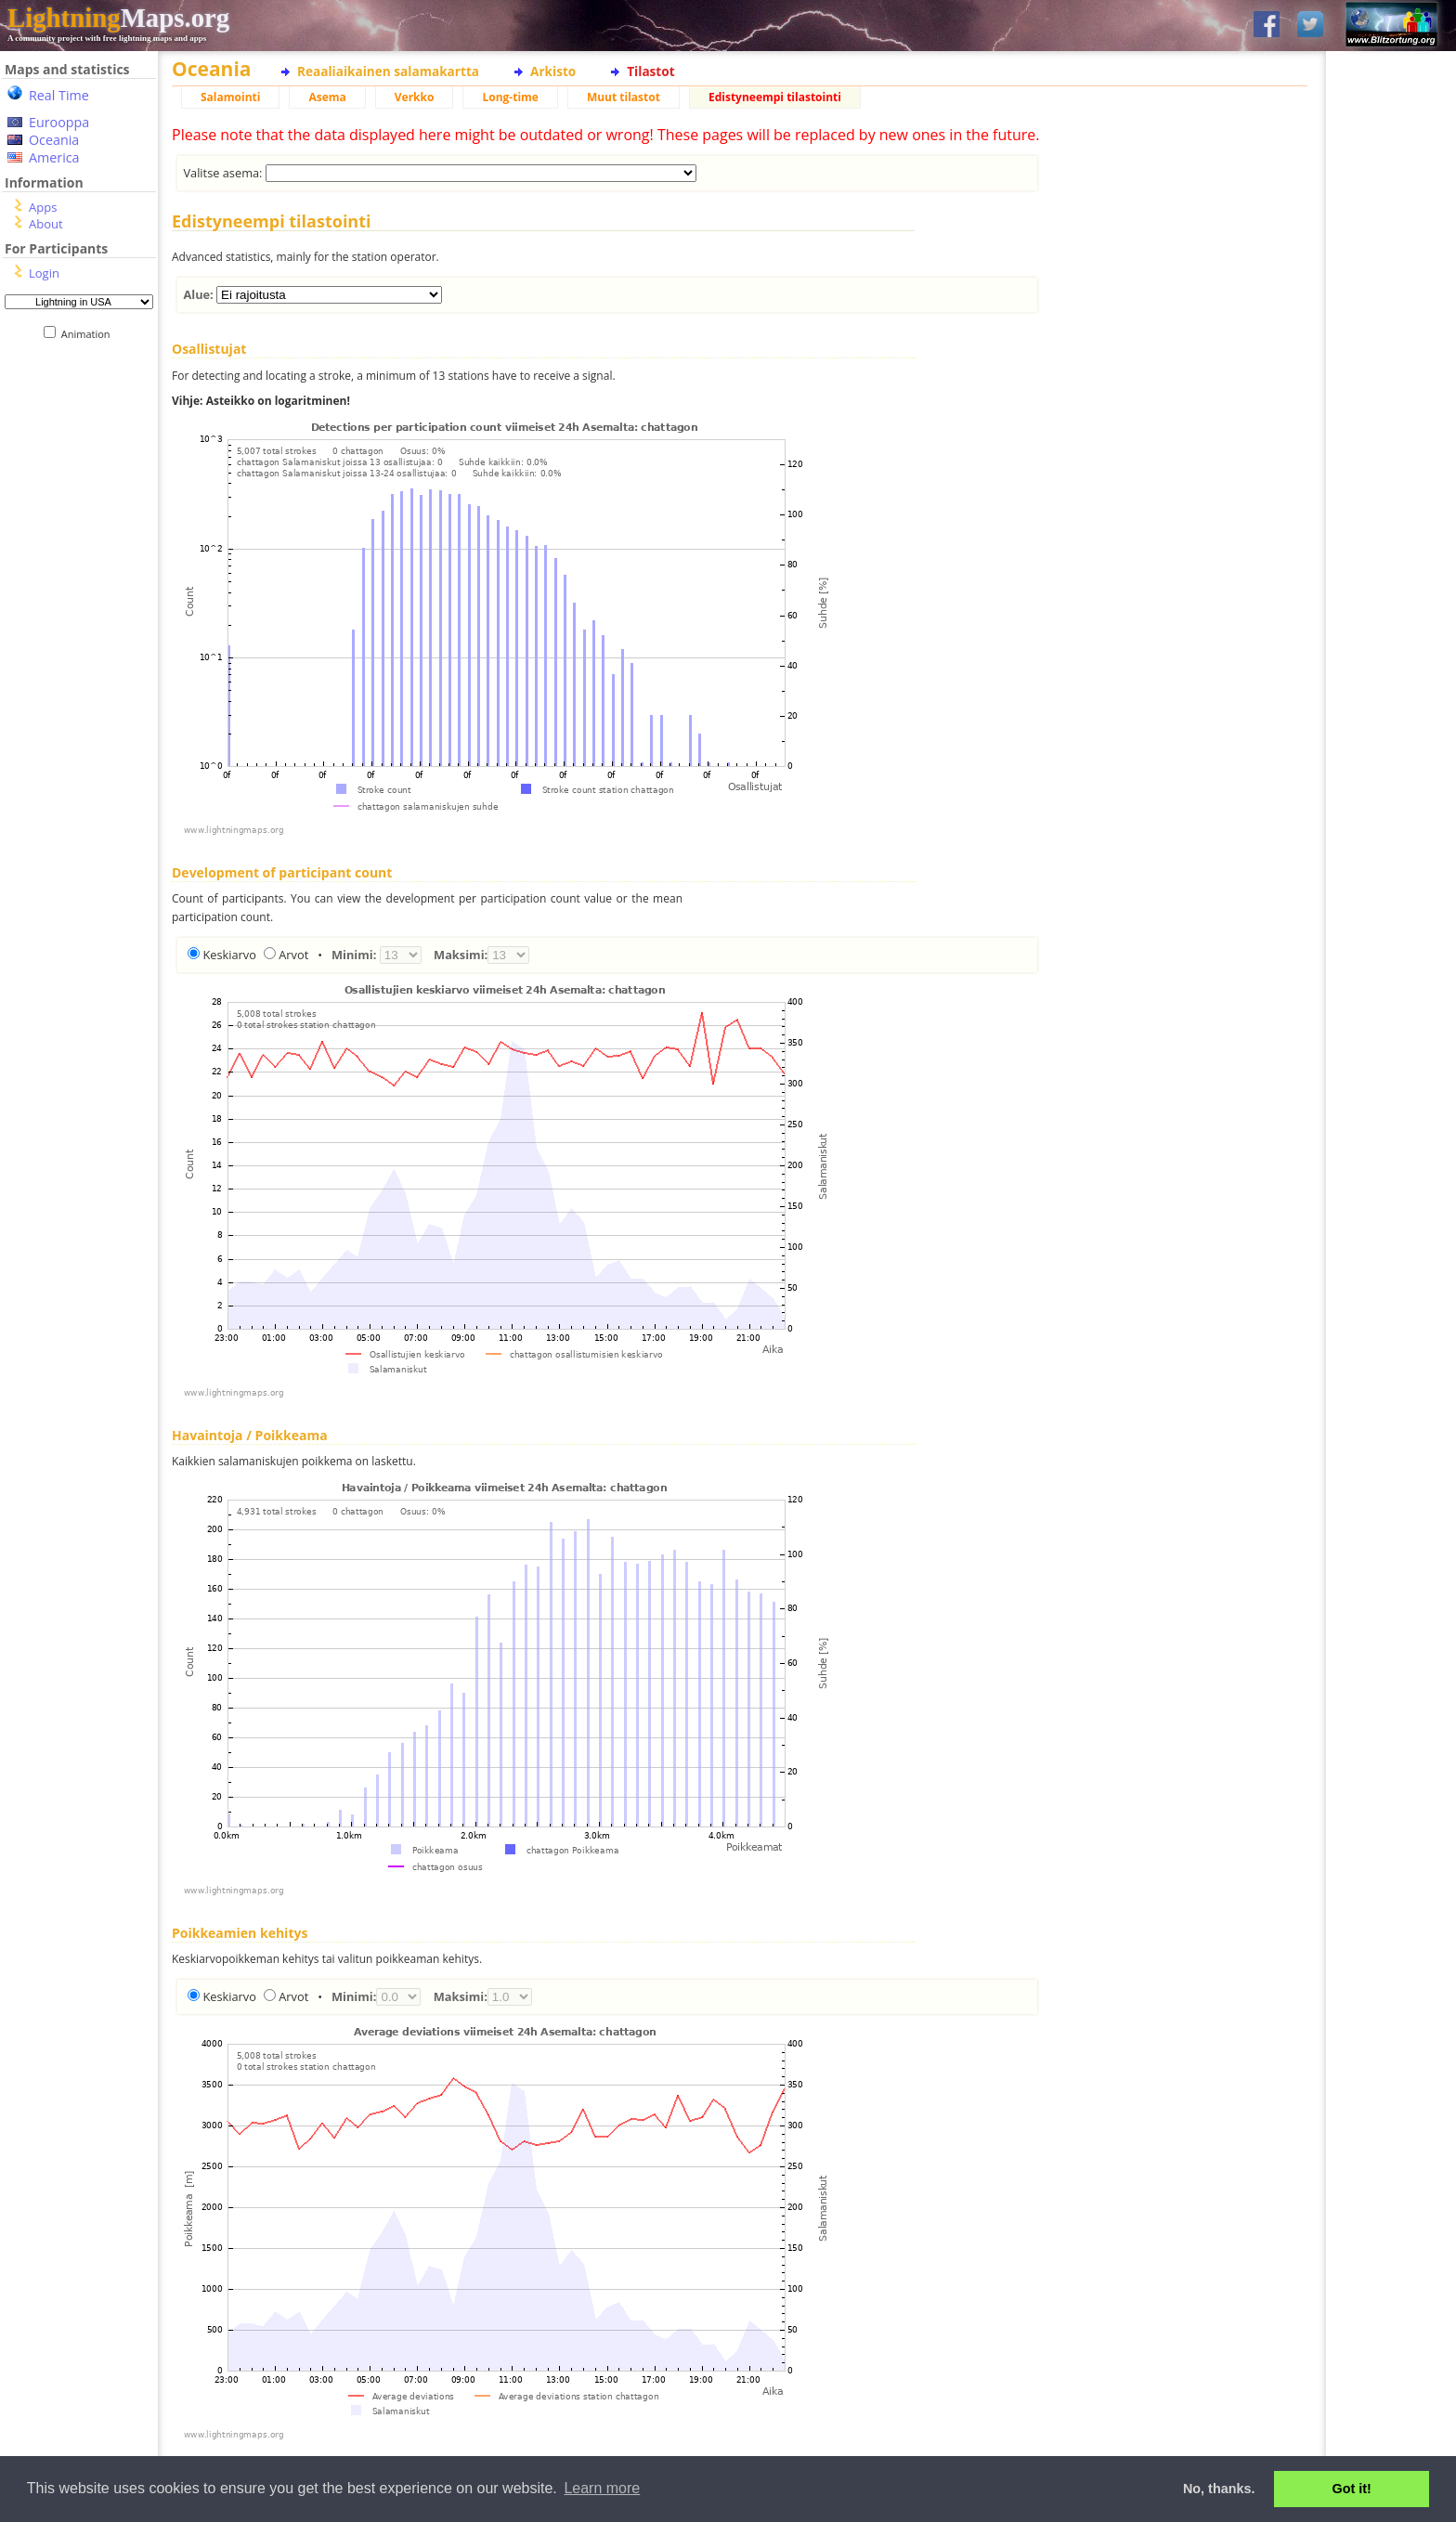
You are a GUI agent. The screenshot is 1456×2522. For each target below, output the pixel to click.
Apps (43, 207)
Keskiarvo (229, 954)
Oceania (54, 140)
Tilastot (650, 71)
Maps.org (118, 17)
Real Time (59, 95)
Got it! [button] (1352, 2488)
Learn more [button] (602, 2488)
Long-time (510, 97)
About (46, 223)
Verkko (415, 97)
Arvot (293, 954)
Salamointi (230, 97)
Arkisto (553, 71)
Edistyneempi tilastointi (774, 97)
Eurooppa (59, 122)
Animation (89, 334)
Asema (326, 97)
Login (44, 273)
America (54, 157)
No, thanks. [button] (1219, 2488)
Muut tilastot (623, 97)
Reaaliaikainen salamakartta (388, 71)
